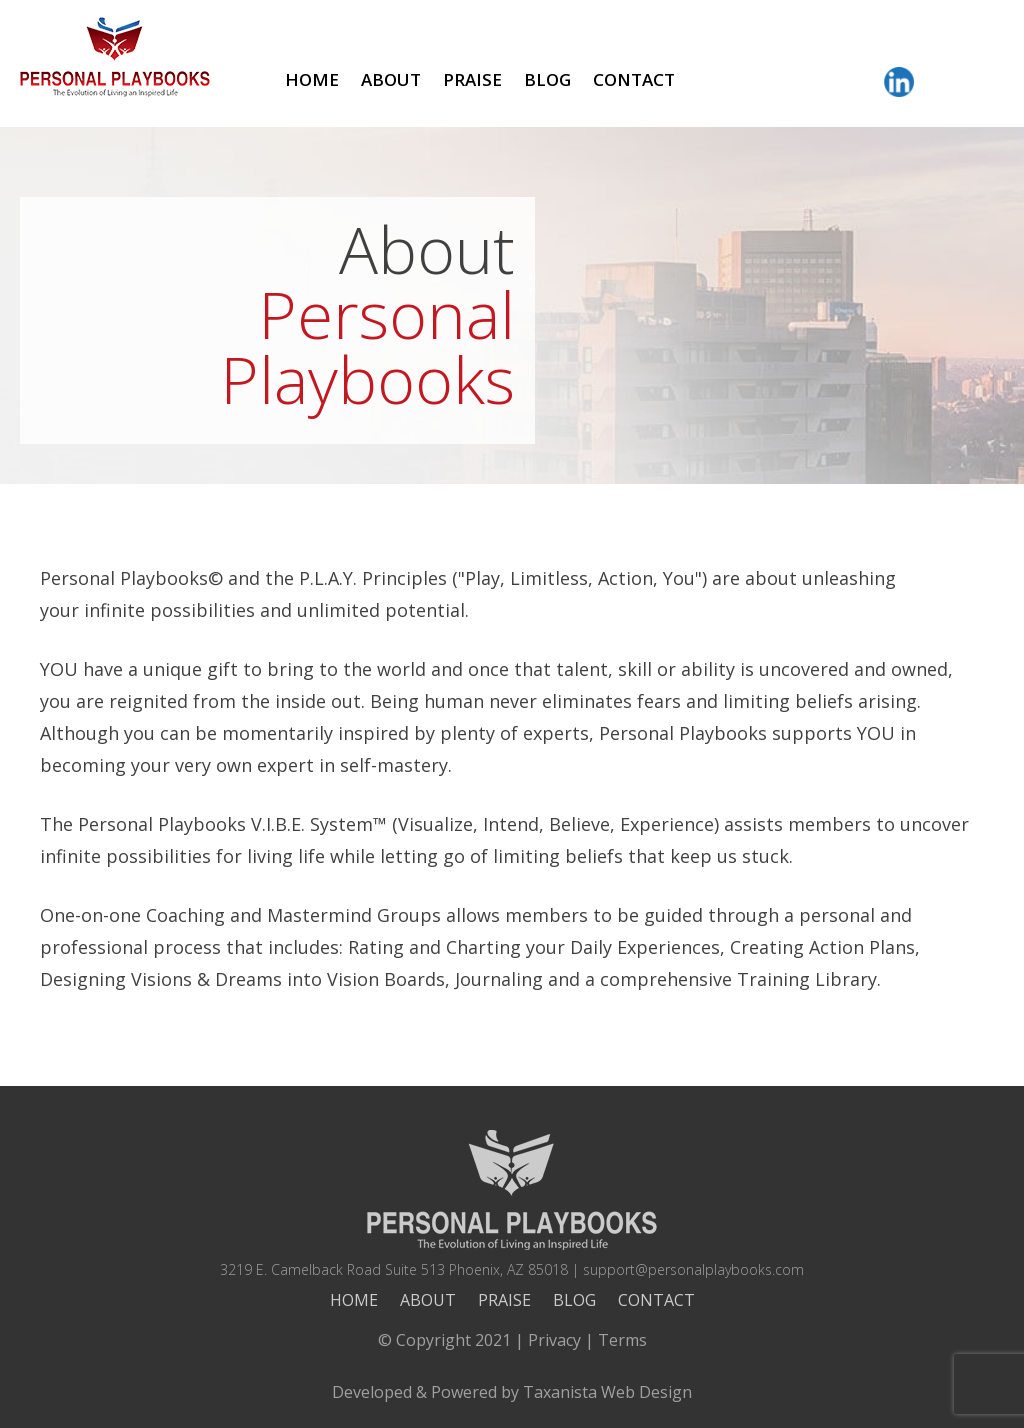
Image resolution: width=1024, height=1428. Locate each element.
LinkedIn (899, 82)
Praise (472, 79)
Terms (622, 1340)
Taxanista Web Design (607, 1392)
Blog (547, 79)
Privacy (554, 1340)
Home (312, 79)
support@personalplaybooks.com (693, 1269)
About (391, 79)
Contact (634, 79)
